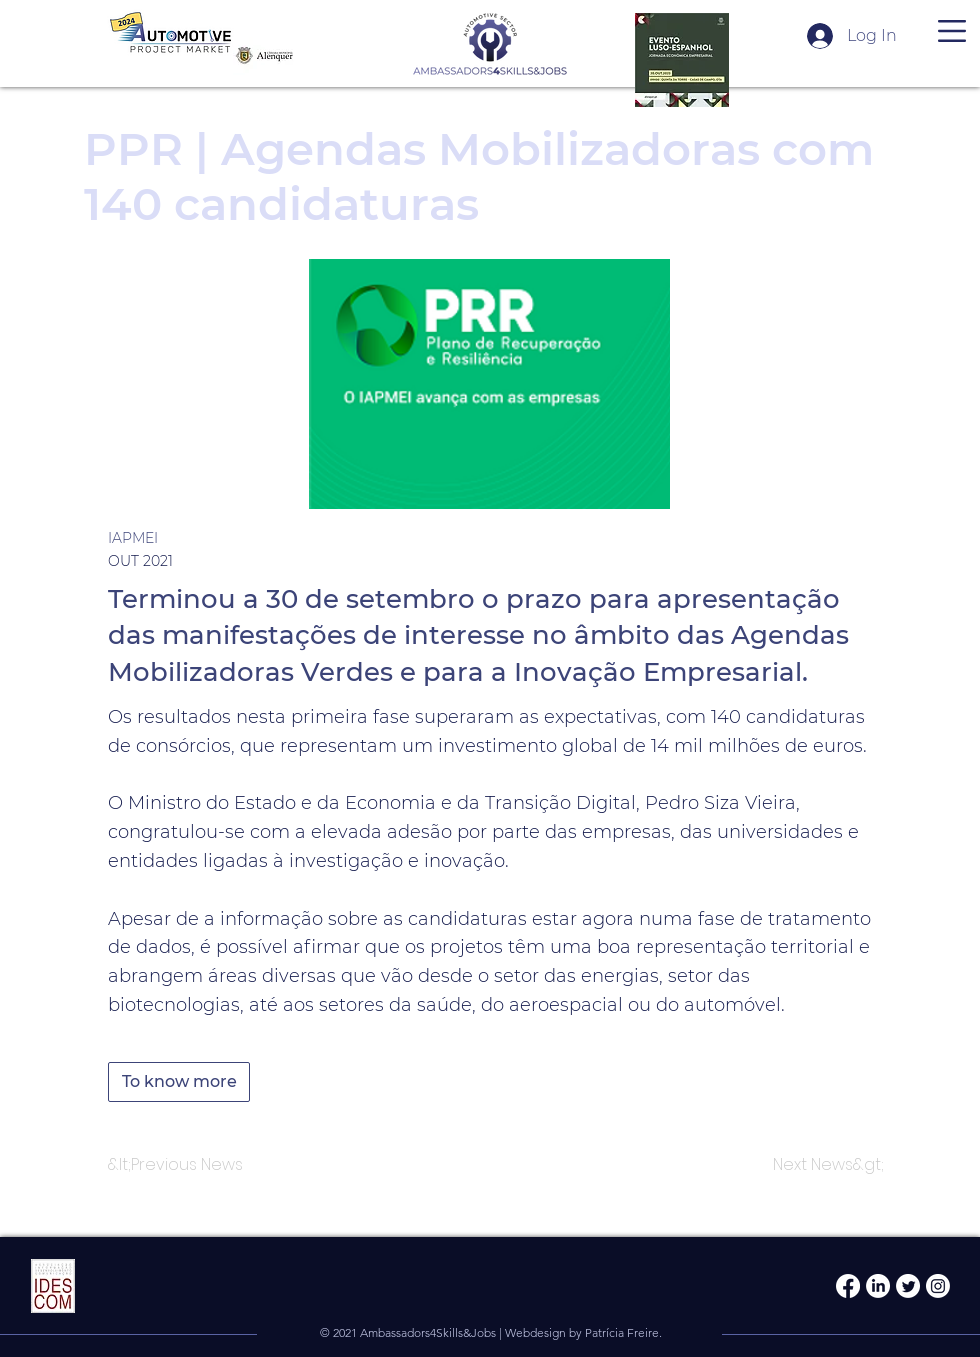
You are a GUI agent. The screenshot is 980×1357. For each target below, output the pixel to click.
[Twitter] (908, 1286)
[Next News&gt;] (828, 1165)
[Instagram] (938, 1286)
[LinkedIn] (878, 1286)
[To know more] (179, 1082)
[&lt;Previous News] (175, 1165)
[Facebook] (848, 1286)
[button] (952, 31)
